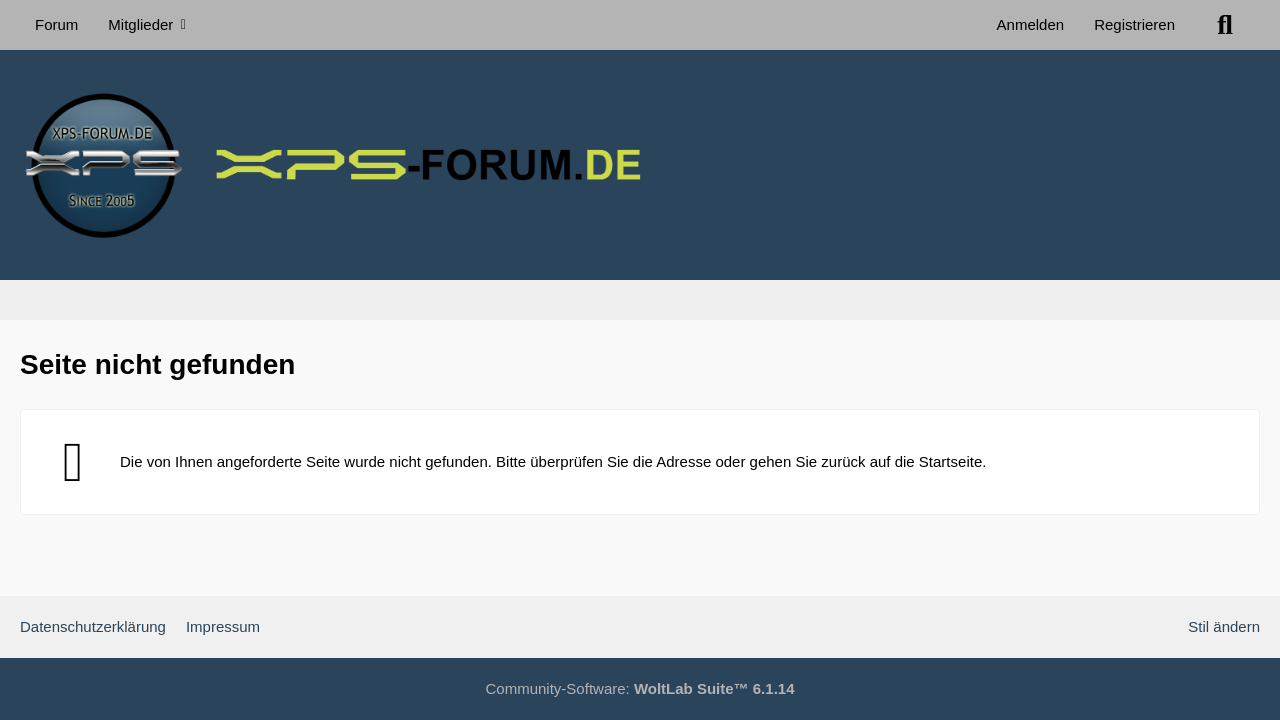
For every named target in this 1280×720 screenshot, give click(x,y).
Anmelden (1031, 24)
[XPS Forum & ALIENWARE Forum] (640, 165)
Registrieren (1134, 24)
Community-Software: (640, 688)
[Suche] (1225, 25)
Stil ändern (1224, 626)
